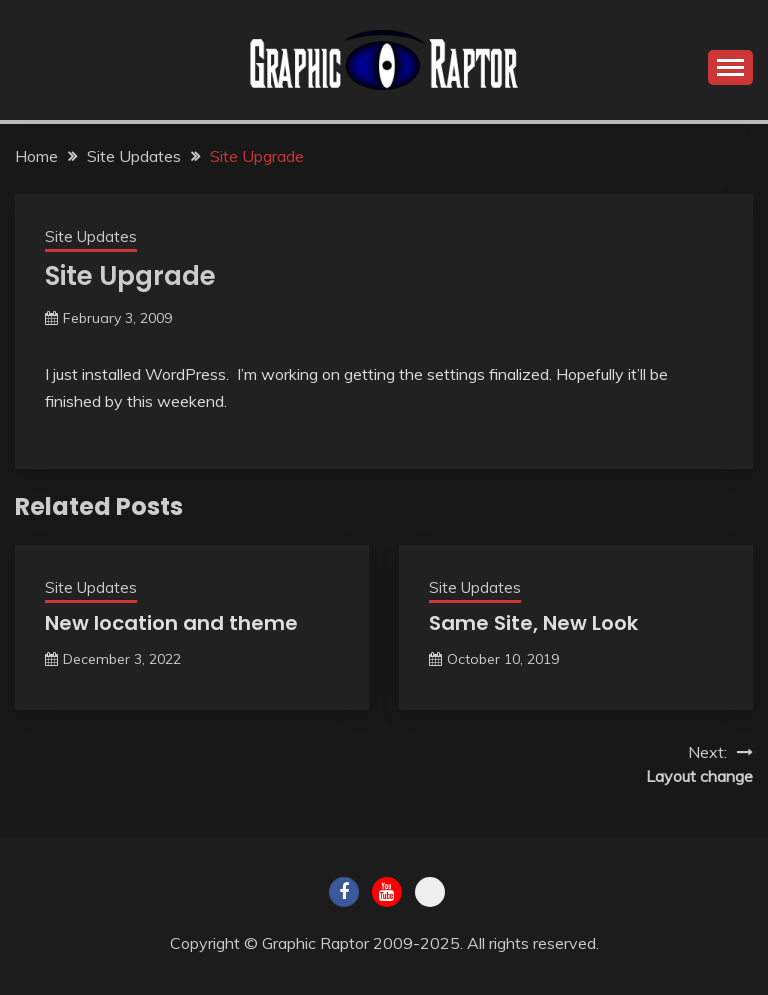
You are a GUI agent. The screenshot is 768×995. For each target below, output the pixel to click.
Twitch (430, 892)
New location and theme (171, 623)
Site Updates (91, 236)
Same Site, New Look (533, 623)
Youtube (387, 892)
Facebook (344, 892)
